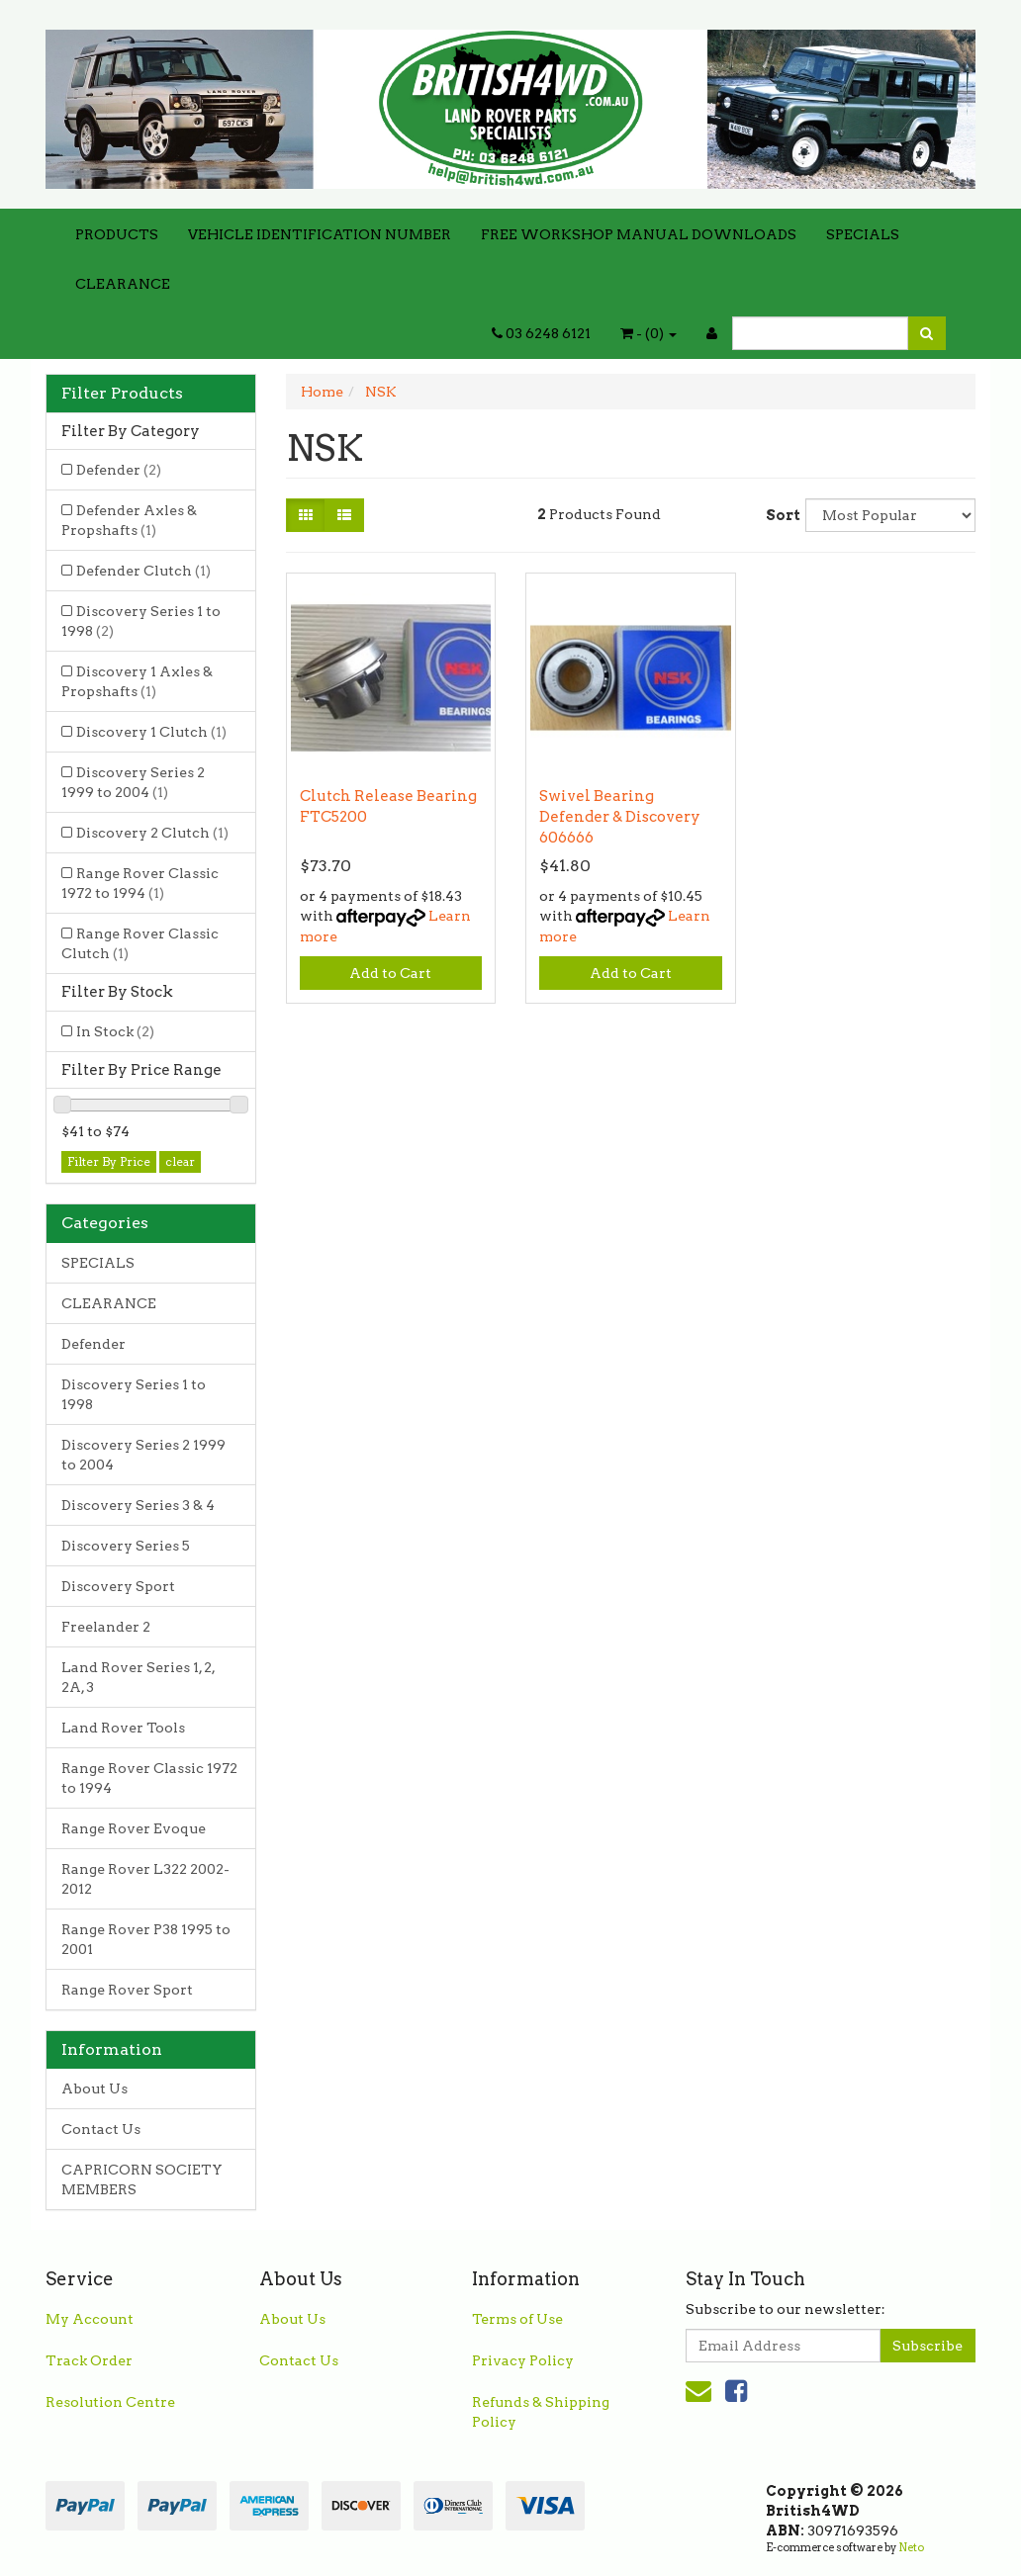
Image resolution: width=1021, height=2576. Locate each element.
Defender (118, 470)
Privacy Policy (523, 2360)
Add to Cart (390, 973)
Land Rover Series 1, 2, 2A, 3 (138, 1677)
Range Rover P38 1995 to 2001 (146, 1939)
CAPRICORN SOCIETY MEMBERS (142, 2179)
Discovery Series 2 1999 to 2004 (133, 782)
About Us (94, 2088)
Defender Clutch (143, 570)
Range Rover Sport (127, 1990)
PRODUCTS (116, 234)
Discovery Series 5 (125, 1546)
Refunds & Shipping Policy (540, 2412)
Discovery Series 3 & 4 (138, 1505)
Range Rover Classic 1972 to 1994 (140, 883)
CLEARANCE (122, 284)
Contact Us (100, 2129)
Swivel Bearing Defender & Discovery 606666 (619, 816)
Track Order (89, 2360)
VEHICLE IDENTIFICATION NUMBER (319, 234)
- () (648, 333)
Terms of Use (517, 2319)
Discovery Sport (118, 1586)
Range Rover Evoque (133, 1828)
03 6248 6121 (541, 333)
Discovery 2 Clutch (152, 833)
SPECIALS (862, 234)
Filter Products (122, 393)
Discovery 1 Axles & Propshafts (137, 681)
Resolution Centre (110, 2402)
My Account (90, 2319)
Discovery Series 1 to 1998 (141, 621)
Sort (778, 515)
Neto (911, 2547)
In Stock (115, 1031)
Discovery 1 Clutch (151, 732)
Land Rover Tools (123, 1727)
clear (180, 1161)
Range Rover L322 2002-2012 (145, 1879)
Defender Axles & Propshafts (129, 520)
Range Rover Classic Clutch (140, 943)
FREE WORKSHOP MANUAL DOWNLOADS (638, 234)
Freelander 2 (105, 1627)
